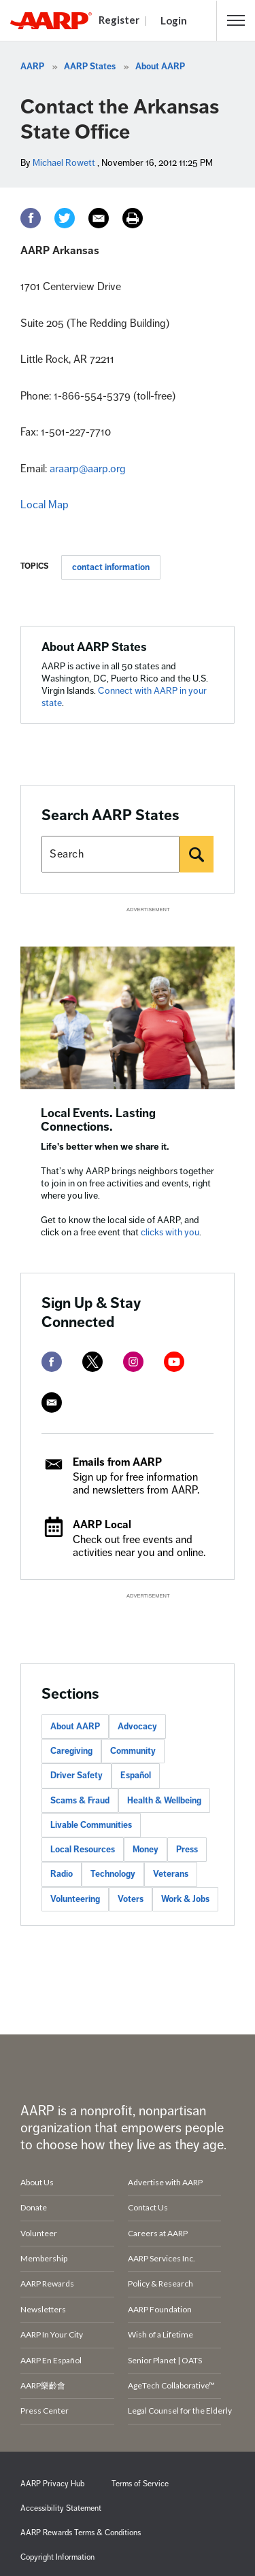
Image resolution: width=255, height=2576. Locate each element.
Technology (112, 1874)
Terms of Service (140, 2484)
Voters (130, 1899)
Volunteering (75, 1899)
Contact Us (148, 2207)
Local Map (44, 505)
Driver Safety (76, 1775)
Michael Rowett (64, 163)
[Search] (197, 854)
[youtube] (174, 1362)
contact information (111, 567)
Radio (61, 1874)
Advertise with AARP (165, 2182)
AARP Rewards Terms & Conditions (80, 2533)
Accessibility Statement (60, 2508)
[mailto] (51, 1402)
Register (119, 20)
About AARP (160, 66)
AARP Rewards (47, 2283)
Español (135, 1775)
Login (173, 20)
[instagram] (133, 1362)
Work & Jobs (185, 1899)
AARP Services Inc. (161, 2258)
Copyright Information (57, 2557)
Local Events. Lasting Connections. (98, 1120)
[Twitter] (64, 218)
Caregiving (71, 1751)
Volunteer (38, 2233)
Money (145, 1849)
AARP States (90, 66)
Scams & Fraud (79, 1800)
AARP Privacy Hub (52, 2484)
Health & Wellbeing (164, 1800)
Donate (33, 2207)
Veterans (170, 1874)
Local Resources (82, 1849)
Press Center (44, 2410)
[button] (236, 20)
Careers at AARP (158, 2233)
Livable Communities (91, 1825)
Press (187, 1849)
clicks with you (170, 1232)
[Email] (98, 218)
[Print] (132, 218)
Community (133, 1751)
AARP (32, 66)
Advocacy (137, 1726)
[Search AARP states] (110, 854)
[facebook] (51, 1362)
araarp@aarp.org (88, 469)
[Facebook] (30, 218)
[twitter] (92, 1362)
